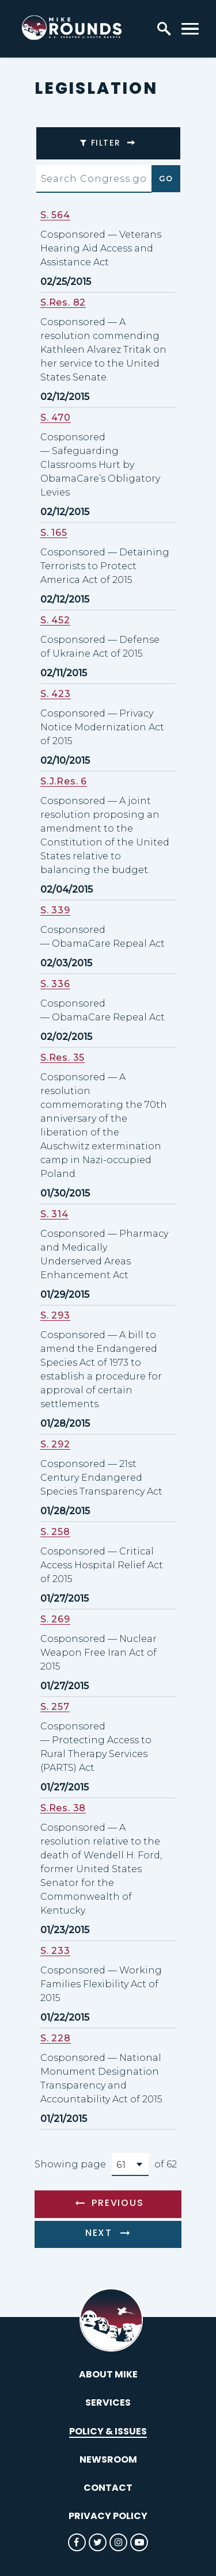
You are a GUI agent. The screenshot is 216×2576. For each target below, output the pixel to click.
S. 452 (55, 620)
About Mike (108, 2374)
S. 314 (54, 1214)
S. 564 (55, 214)
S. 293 (55, 1315)
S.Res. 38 (63, 1808)
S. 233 (55, 1950)
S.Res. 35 (62, 1057)
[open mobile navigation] (190, 28)
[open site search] (164, 29)
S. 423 (55, 693)
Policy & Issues (108, 2431)
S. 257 (55, 1706)
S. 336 (55, 983)
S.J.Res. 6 (63, 781)
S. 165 (53, 532)
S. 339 (55, 910)
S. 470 (55, 417)
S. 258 (55, 1531)
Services (108, 2402)
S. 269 (55, 1619)
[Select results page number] (130, 2164)
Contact (108, 2487)
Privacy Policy (108, 2515)
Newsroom (108, 2459)
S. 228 (55, 2038)
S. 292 (55, 1444)
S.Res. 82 (63, 302)
